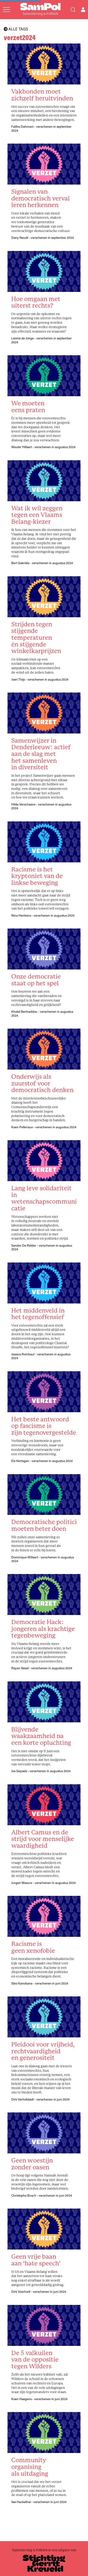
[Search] (73, 9)
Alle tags (16, 29)
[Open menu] (6, 9)
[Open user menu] (83, 9)
